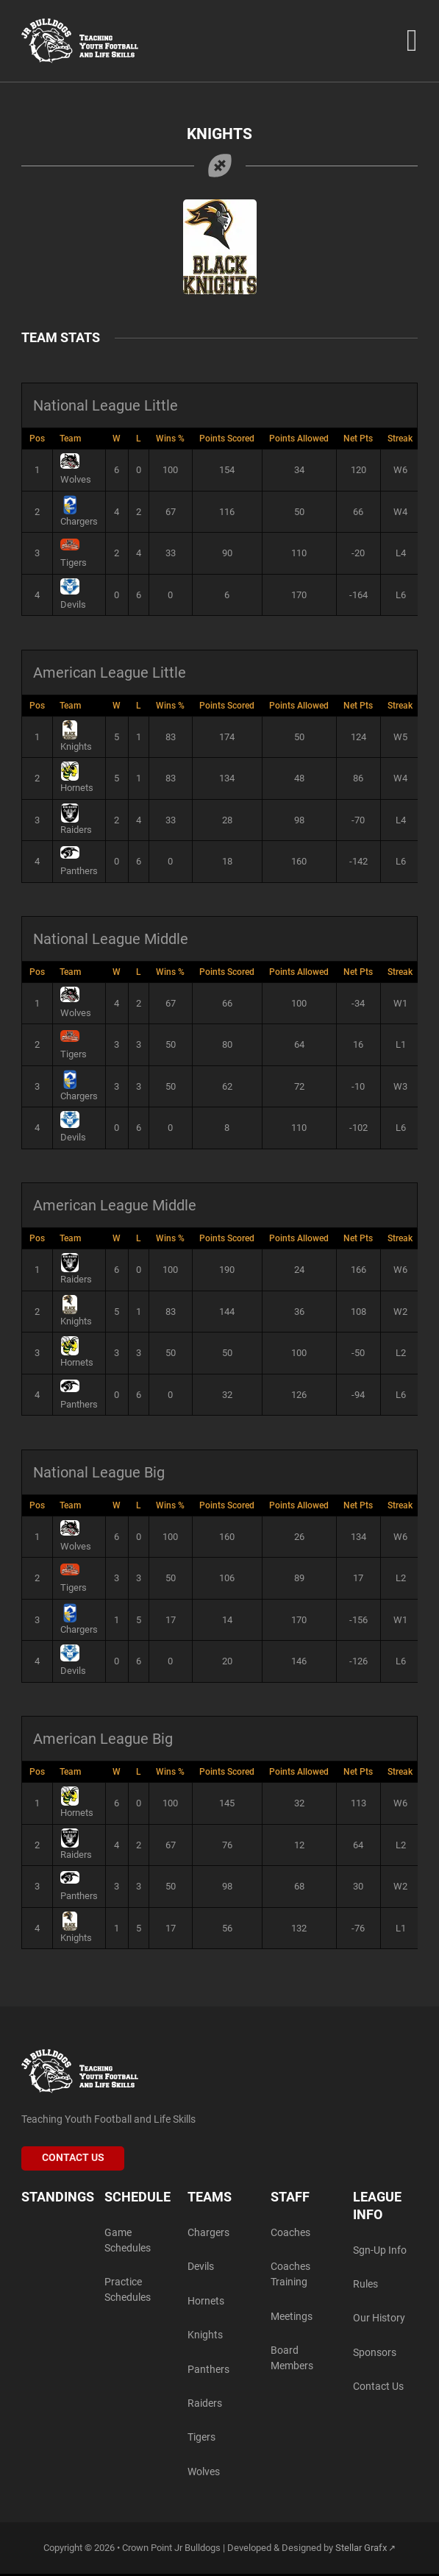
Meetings (292, 2317)
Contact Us (73, 2157)
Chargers (208, 2232)
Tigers (201, 2439)
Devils (201, 2267)
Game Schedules (127, 2240)
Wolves (204, 2473)
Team (70, 438)
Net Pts (358, 438)
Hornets (206, 2302)
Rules (365, 2285)
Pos (37, 438)
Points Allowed (299, 438)
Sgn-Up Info (380, 2250)
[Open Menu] (411, 41)
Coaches (290, 2232)
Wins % (170, 438)
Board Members (292, 2360)
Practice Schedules (127, 2290)
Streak (400, 438)
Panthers (208, 2370)
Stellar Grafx (361, 2549)
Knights (205, 2336)
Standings (57, 2198)
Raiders (205, 2405)
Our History (379, 2319)
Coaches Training (290, 2275)
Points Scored (226, 438)
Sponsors (374, 2353)
